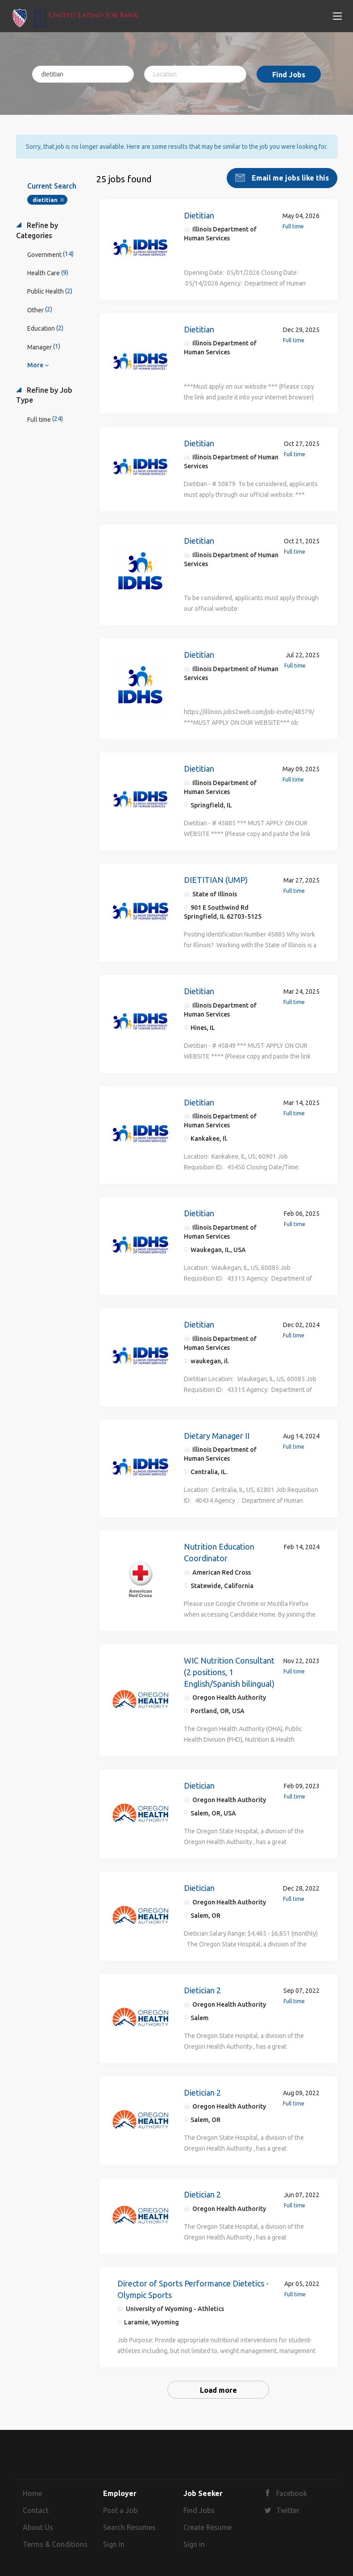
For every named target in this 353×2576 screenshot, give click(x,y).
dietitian (45, 199)
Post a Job (120, 2509)
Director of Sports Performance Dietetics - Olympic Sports (193, 2288)
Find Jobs (288, 75)
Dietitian (199, 214)
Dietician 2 (202, 1989)
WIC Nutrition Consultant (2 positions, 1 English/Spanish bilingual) (229, 1671)
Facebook (291, 2493)
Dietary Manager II (216, 1434)
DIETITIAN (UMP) (216, 878)
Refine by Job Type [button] (44, 394)
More (35, 364)
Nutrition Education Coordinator (219, 1551)
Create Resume (207, 2526)
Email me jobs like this (289, 177)
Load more (218, 2390)
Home (32, 2493)
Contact (36, 2509)
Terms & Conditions (55, 2543)
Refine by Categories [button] (37, 229)
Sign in (114, 2543)
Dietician (199, 1785)
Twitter (287, 2509)
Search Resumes (129, 2526)
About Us (38, 2526)
